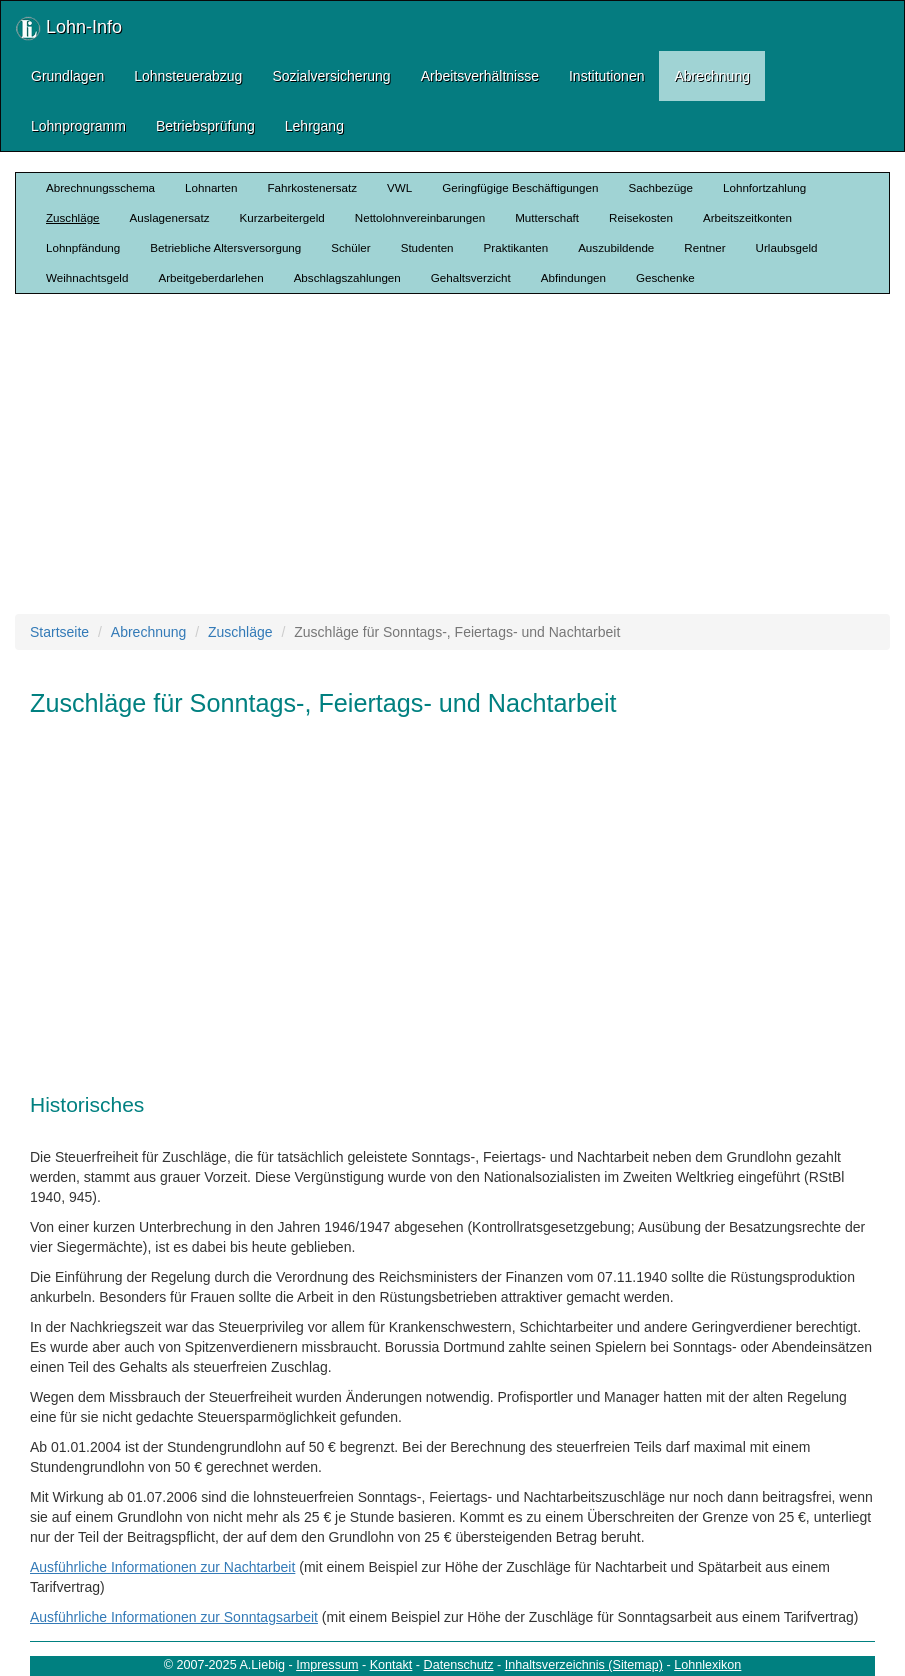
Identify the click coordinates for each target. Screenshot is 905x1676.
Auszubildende (616, 247)
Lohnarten (211, 187)
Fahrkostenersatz (312, 187)
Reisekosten (641, 217)
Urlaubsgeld (787, 247)
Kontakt (391, 1665)
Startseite (59, 632)
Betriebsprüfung (205, 126)
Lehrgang (314, 126)
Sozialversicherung (331, 76)
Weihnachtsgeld (87, 277)
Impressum (327, 1665)
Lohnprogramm (78, 126)
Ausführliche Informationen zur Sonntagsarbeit (174, 1617)
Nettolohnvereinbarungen (420, 217)
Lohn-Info (69, 28)
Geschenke (665, 277)
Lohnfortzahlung (764, 187)
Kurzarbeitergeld (282, 217)
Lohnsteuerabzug (188, 76)
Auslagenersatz (170, 217)
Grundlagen (67, 76)
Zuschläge (73, 217)
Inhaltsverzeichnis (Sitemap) (584, 1665)
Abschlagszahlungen (347, 277)
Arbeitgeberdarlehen (210, 277)
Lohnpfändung (83, 247)
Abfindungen (573, 277)
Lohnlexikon (707, 1665)
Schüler (350, 247)
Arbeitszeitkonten (747, 217)
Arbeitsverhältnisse (480, 76)
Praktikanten (516, 247)
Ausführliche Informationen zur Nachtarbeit (162, 1567)
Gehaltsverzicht (471, 277)
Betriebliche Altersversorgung (225, 247)
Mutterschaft (547, 217)
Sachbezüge (660, 187)
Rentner (704, 247)
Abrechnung (712, 76)
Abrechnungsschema (100, 187)
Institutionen (607, 76)
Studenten (427, 247)
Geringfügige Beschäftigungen (520, 187)
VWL (399, 187)
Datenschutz (459, 1665)
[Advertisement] (459, 454)
